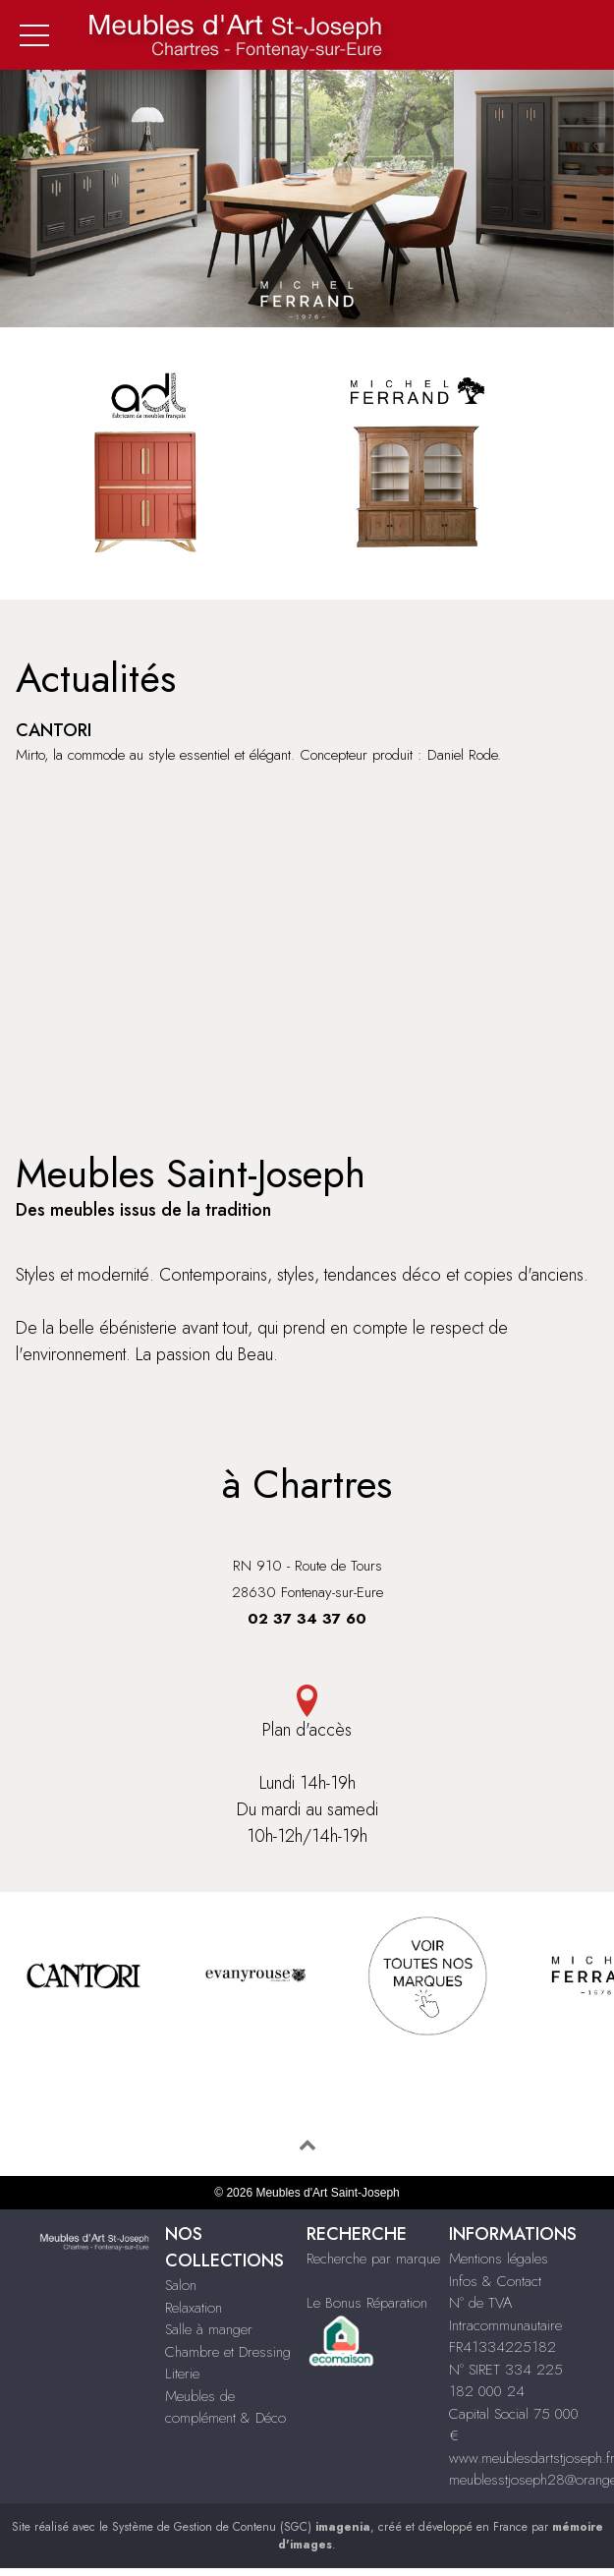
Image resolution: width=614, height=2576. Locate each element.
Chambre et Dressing (228, 2352)
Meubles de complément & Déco (225, 2407)
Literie (182, 2373)
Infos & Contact (495, 2281)
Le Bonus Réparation (367, 2303)
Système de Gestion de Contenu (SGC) (241, 2527)
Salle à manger (208, 2329)
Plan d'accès (307, 1714)
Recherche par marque (373, 2258)
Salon (180, 2285)
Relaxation (193, 2307)
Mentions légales (498, 2258)
